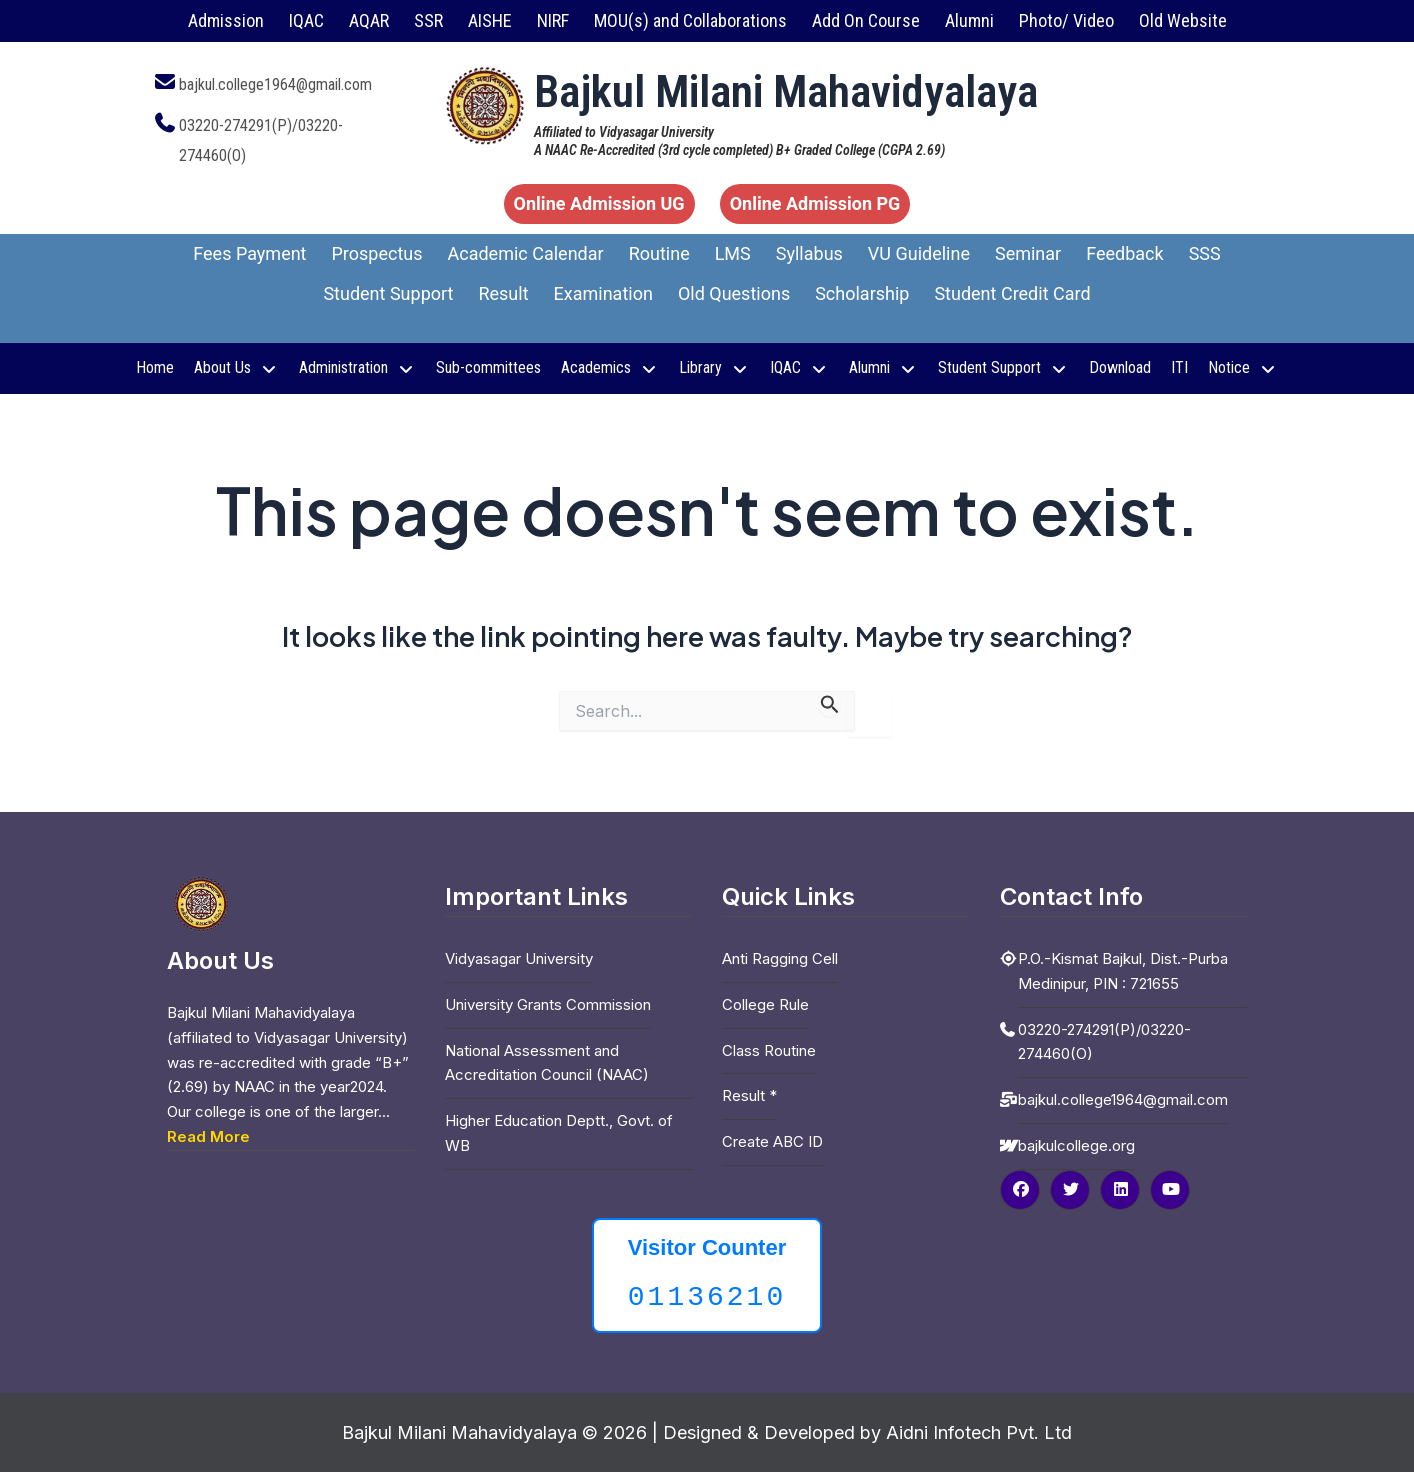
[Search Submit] (830, 704)
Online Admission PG (815, 203)
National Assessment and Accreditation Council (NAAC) (547, 1063)
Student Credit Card (1012, 293)
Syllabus (809, 253)
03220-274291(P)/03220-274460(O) (1104, 1042)
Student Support (388, 293)
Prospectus (377, 253)
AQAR (369, 20)
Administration (357, 367)
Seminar (1028, 253)
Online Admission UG (599, 203)
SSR (428, 20)
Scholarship (862, 293)
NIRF (553, 20)
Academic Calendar (526, 253)
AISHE (490, 20)
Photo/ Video (1066, 20)
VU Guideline (919, 253)
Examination (603, 293)
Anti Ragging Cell (780, 958)
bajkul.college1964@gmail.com (275, 84)
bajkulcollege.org (1076, 1145)
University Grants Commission (548, 1004)
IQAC (306, 20)
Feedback (1124, 253)
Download (1120, 367)
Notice (1243, 367)
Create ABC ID (772, 1141)
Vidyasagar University (519, 958)
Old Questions (734, 293)
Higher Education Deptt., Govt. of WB (559, 1133)
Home (155, 367)
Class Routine (769, 1050)
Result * (749, 1095)
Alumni (969, 20)
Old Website (1183, 20)
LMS (733, 253)
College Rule (765, 1004)
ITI (1179, 367)
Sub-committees (488, 367)
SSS (1205, 253)
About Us (236, 367)
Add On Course (866, 20)
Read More (208, 1136)
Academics (610, 367)
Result (503, 293)
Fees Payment (249, 253)
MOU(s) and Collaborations (690, 20)
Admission (226, 20)
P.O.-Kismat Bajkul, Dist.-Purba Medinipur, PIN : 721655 (1123, 971)
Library (714, 367)
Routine (659, 253)
